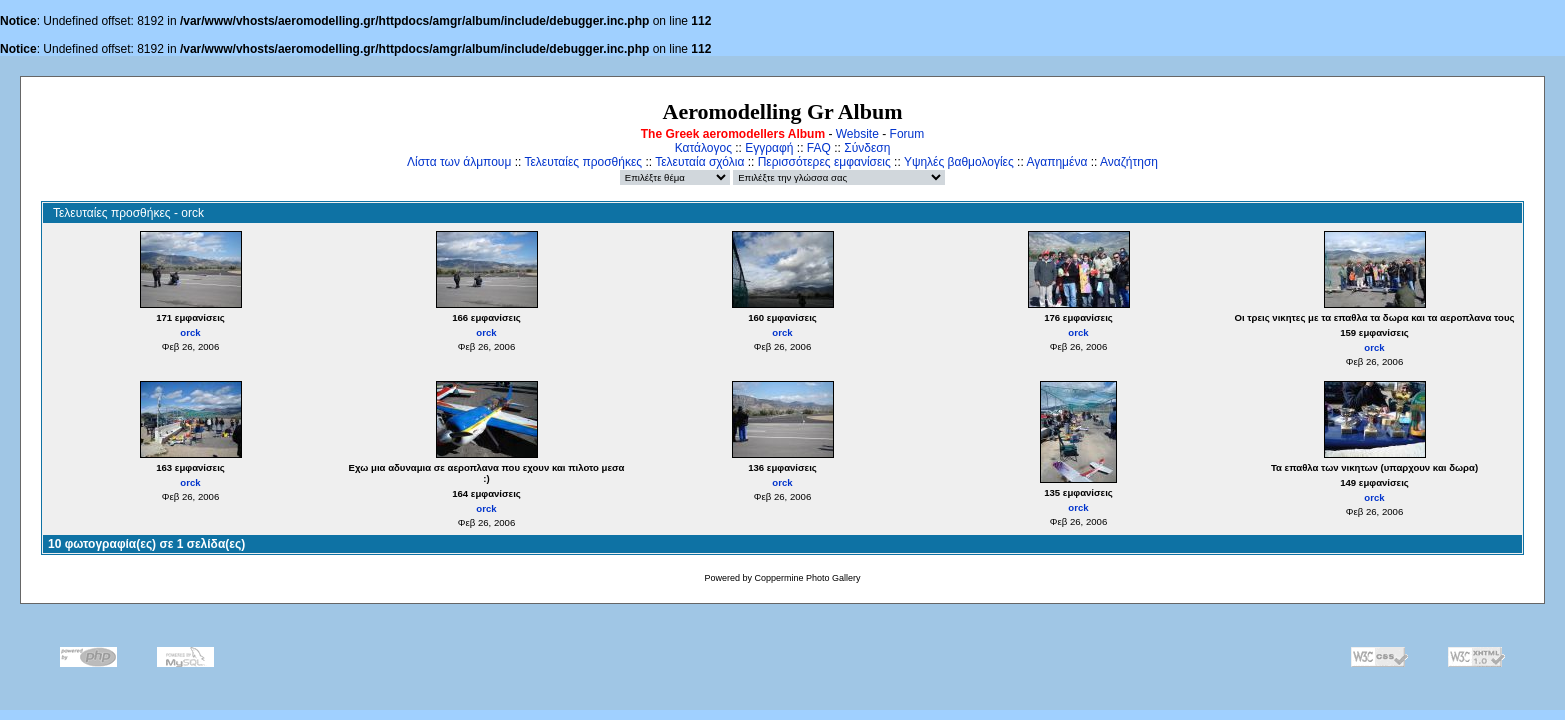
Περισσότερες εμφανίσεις (824, 162)
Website (857, 134)
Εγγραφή (769, 148)
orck (190, 332)
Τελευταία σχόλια (699, 162)
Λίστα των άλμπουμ (459, 162)
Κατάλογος (703, 148)
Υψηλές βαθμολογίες (959, 162)
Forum (907, 134)
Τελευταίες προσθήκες (583, 162)
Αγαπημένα (1056, 162)
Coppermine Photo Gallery (807, 578)
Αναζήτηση (1129, 162)
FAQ (819, 148)
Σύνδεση (867, 148)
